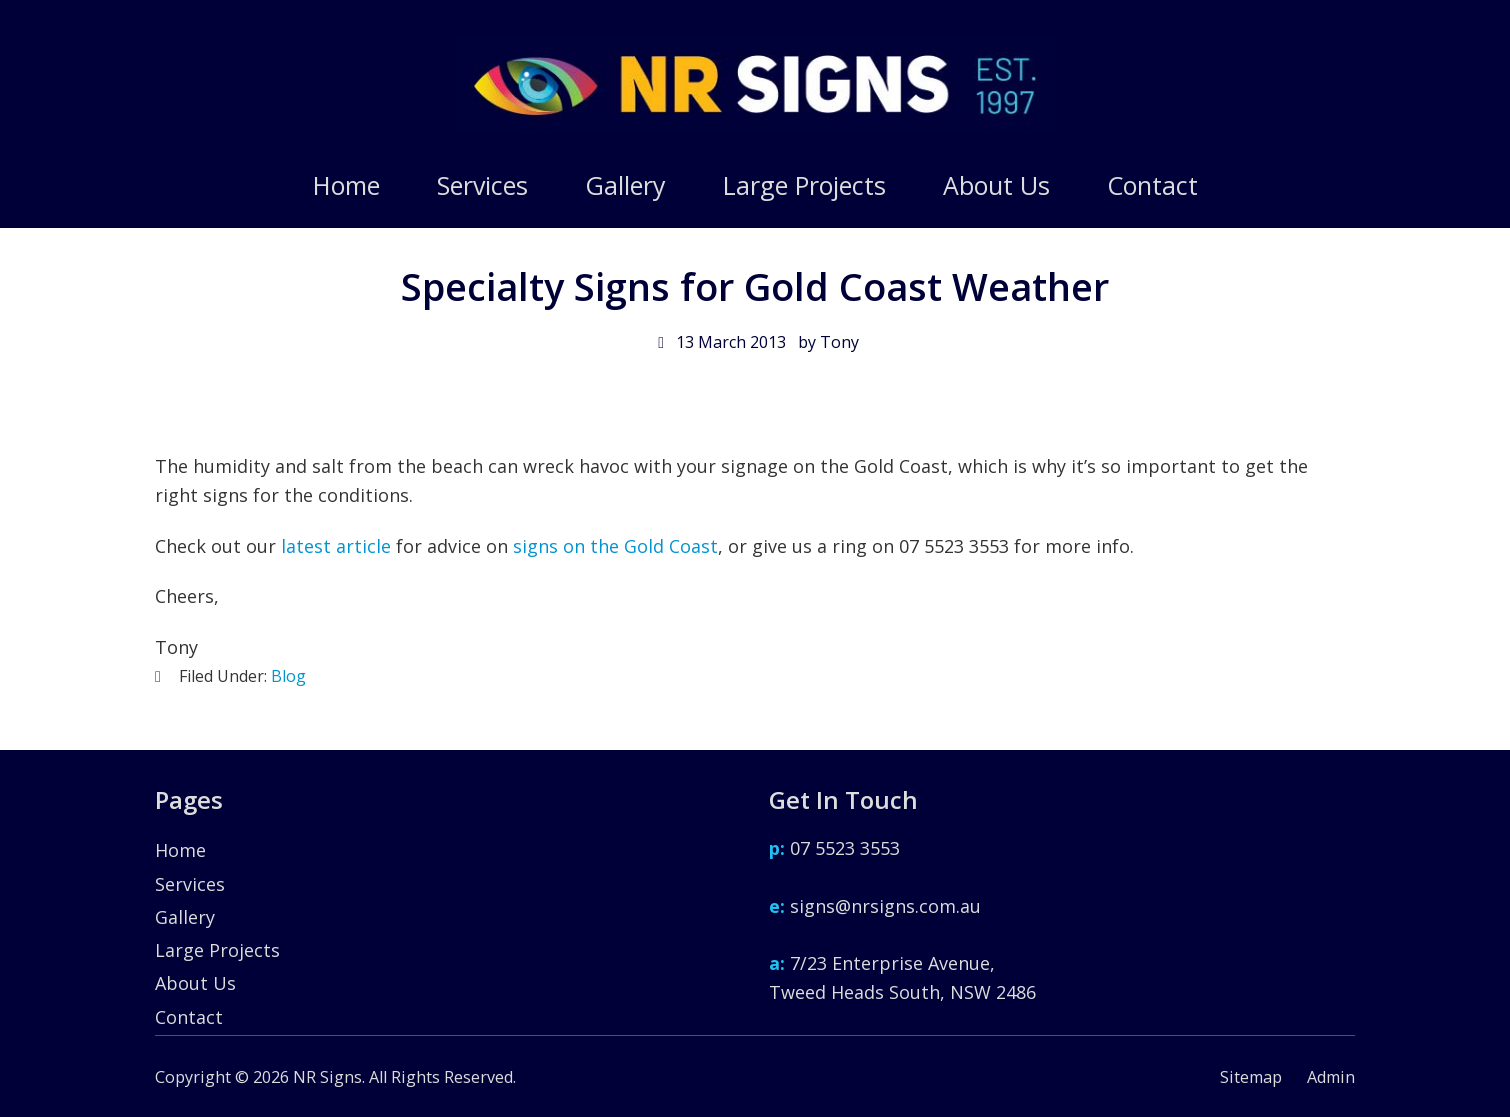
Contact (189, 1024)
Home (180, 858)
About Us (195, 991)
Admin (1331, 1077)
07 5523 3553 (834, 856)
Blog (288, 676)
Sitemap (1251, 1077)
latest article (336, 546)
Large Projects (217, 958)
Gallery (185, 924)
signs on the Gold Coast (615, 546)
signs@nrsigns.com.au (875, 913)
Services (190, 891)
